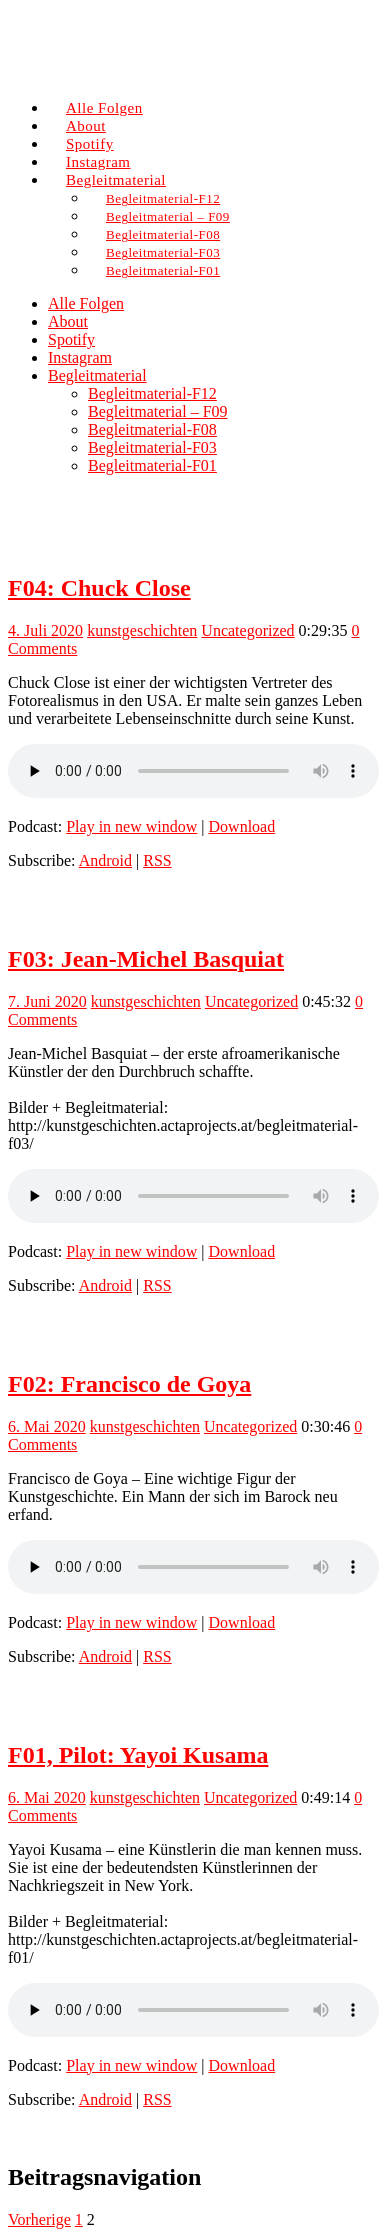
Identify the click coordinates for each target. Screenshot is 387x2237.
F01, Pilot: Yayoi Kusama (138, 1755)
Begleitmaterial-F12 (152, 393)
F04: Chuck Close (99, 588)
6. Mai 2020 (47, 1426)
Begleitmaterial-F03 (152, 447)
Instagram (80, 357)
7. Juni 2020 (47, 1001)
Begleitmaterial (97, 375)
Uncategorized (247, 630)
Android (105, 860)
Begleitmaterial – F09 (158, 411)
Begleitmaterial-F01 (163, 270)
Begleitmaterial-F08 (152, 429)
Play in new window (131, 826)
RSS (157, 860)
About (68, 321)
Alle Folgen (86, 303)
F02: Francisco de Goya (129, 1384)
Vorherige (39, 2219)
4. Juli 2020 (45, 630)
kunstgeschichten (142, 630)
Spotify (71, 339)
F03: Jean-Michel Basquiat (146, 959)
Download (242, 826)
